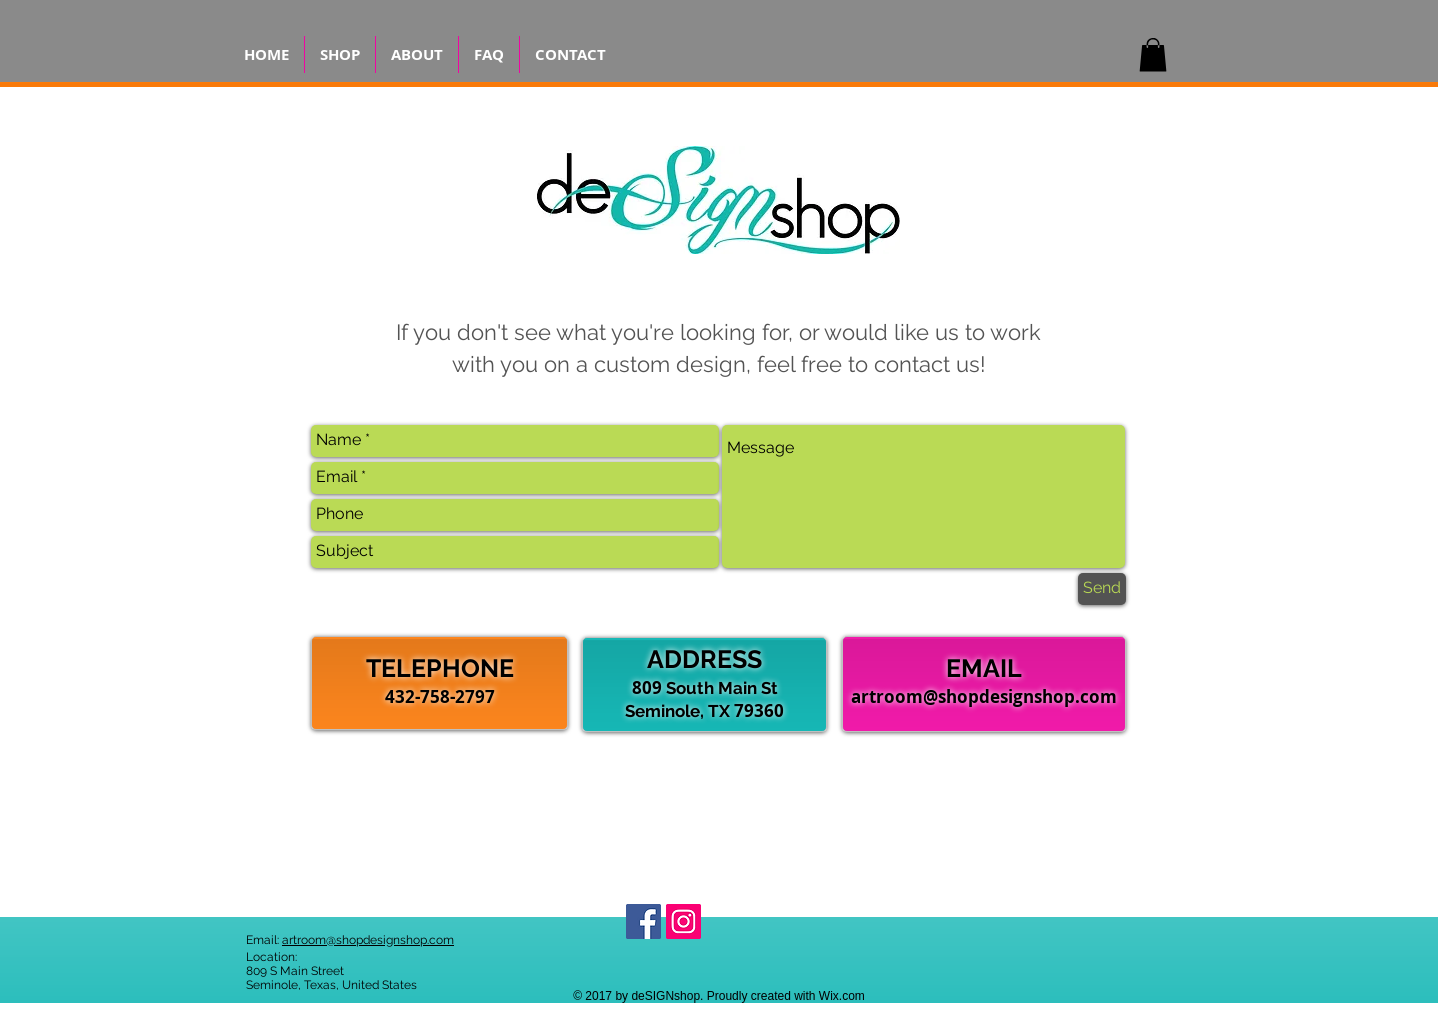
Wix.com (842, 996)
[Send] (1102, 589)
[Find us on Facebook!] (643, 921)
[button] (1153, 54)
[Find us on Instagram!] (683, 921)
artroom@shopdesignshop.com (984, 696)
